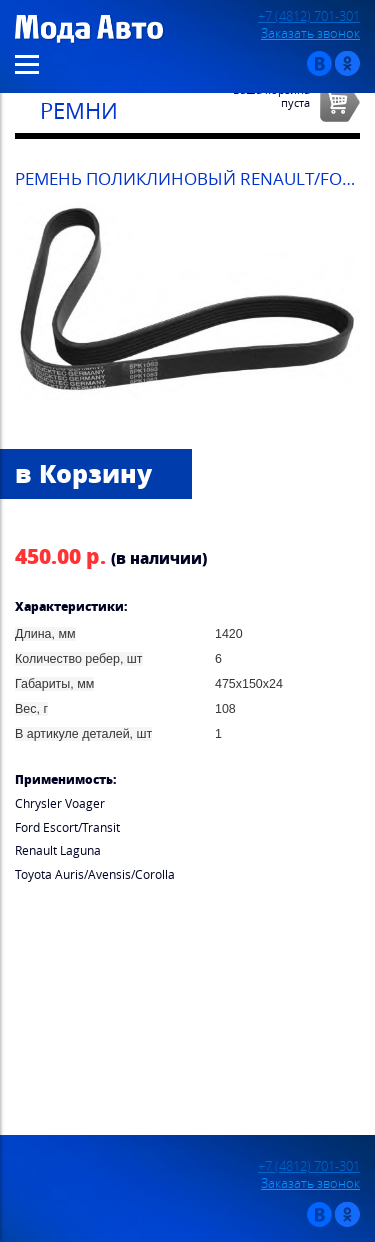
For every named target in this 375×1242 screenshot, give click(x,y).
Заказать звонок (310, 33)
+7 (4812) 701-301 (309, 16)
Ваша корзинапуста (271, 96)
